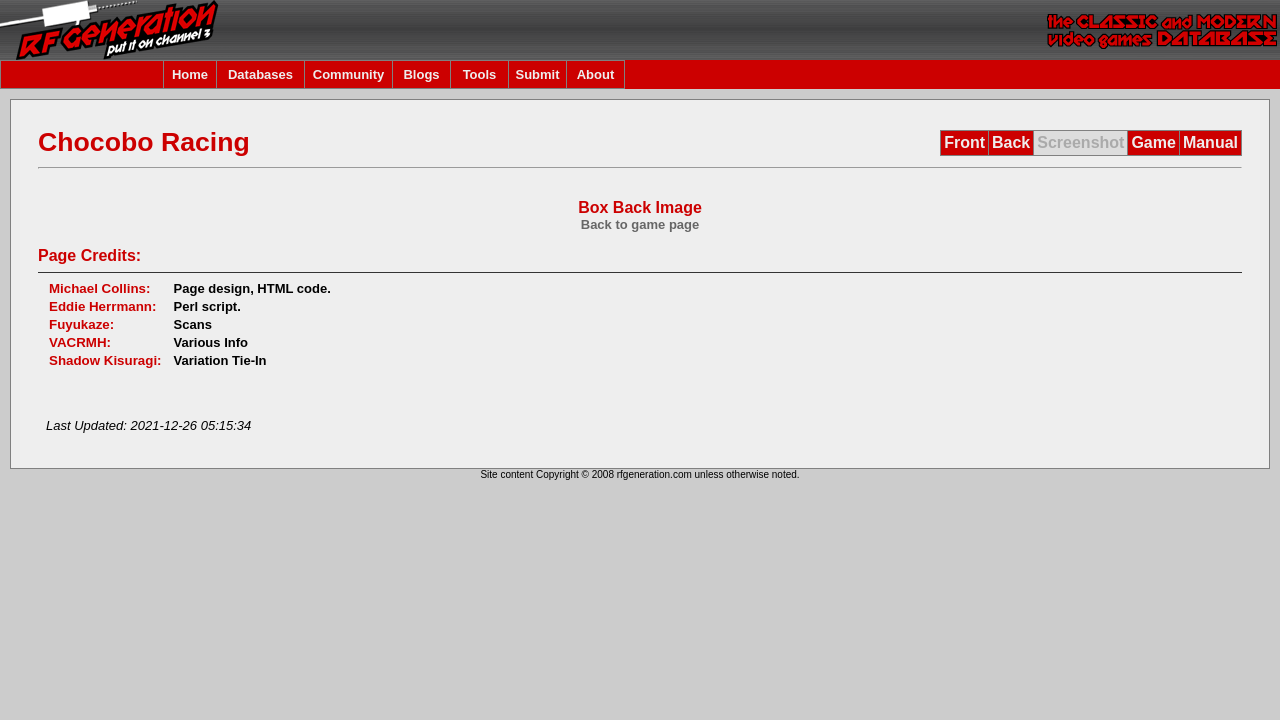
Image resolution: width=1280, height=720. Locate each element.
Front (964, 142)
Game (1153, 142)
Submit (537, 74)
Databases (260, 74)
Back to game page (640, 224)
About (596, 74)
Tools (480, 74)
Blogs (421, 74)
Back (1011, 142)
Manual (1210, 142)
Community (349, 74)
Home (190, 74)
